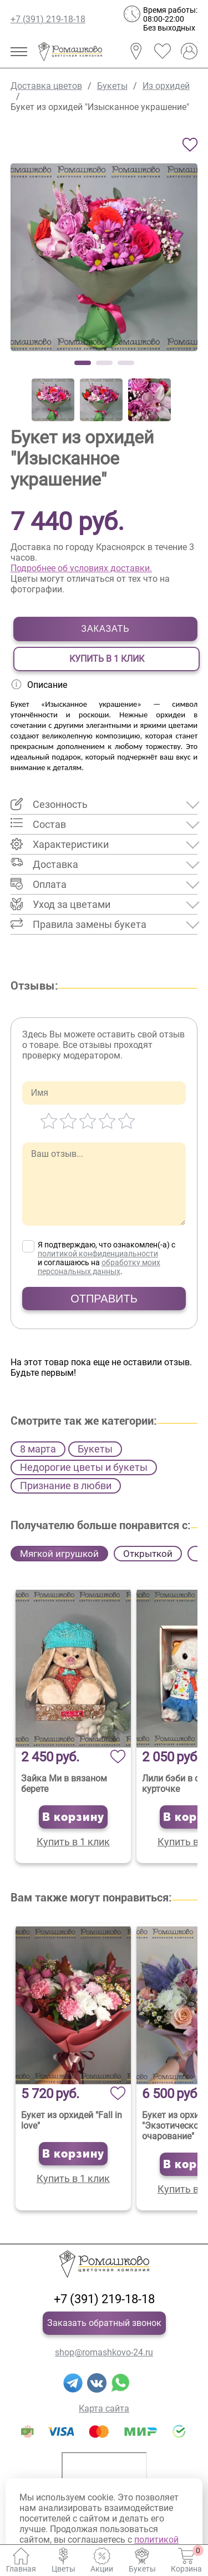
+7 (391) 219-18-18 (48, 19)
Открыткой (148, 1553)
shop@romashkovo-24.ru (104, 2352)
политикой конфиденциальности (98, 1253)
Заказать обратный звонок (104, 2323)
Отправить (104, 1298)
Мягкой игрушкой (59, 1553)
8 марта (38, 1449)
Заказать (105, 628)
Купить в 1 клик (106, 658)
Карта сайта (104, 2408)
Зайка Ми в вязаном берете (64, 1783)
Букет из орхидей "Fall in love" (71, 2120)
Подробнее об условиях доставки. (81, 568)
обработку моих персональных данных (99, 1267)
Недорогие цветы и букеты (84, 1467)
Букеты (95, 1449)
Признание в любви (65, 1485)
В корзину (73, 1817)
